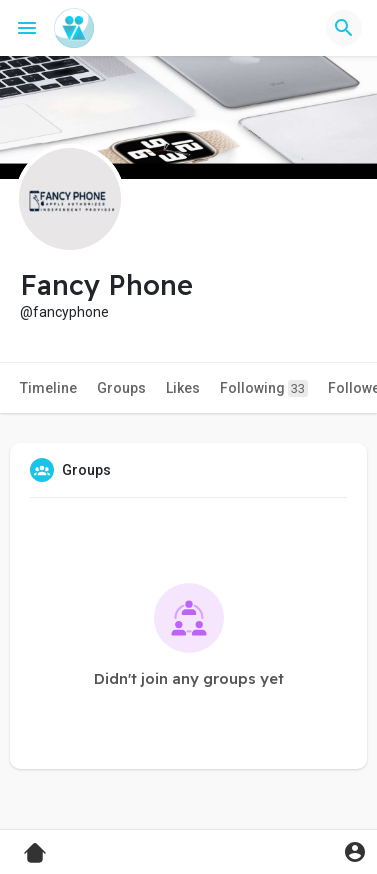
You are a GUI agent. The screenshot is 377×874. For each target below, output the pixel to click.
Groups (121, 388)
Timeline (48, 388)
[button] (344, 28)
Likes (183, 388)
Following (264, 388)
